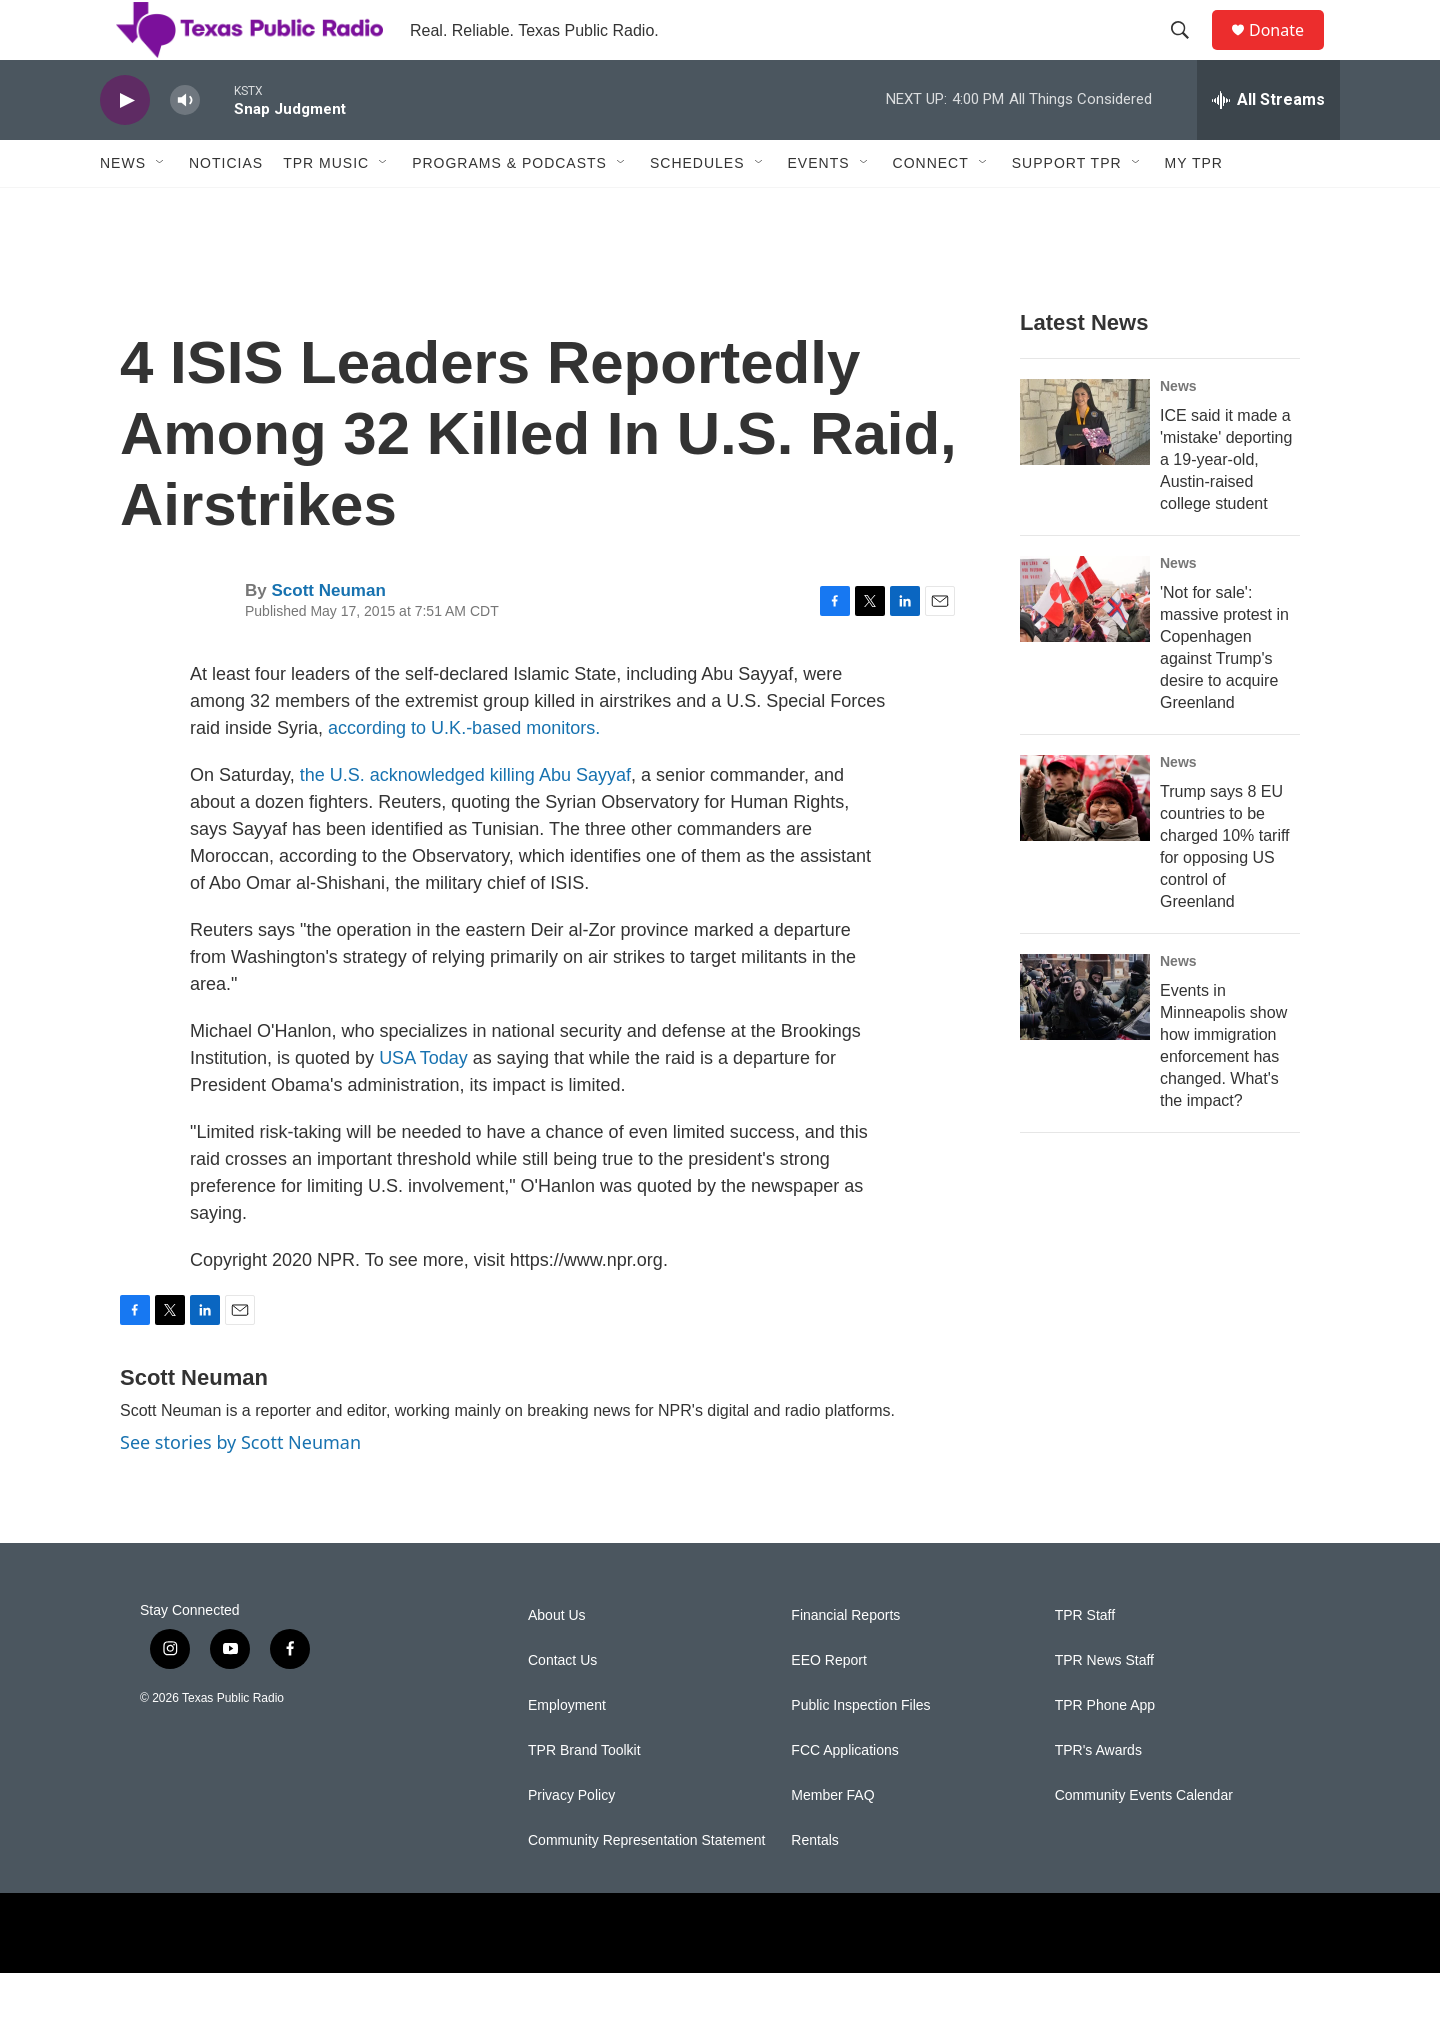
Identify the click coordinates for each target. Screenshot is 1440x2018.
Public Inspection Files (860, 1750)
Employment (567, 1750)
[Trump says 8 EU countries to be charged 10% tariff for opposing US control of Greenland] (1085, 843)
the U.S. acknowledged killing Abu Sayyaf (465, 820)
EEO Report (828, 1705)
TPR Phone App (1105, 1750)
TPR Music (326, 208)
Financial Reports (845, 1660)
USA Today (423, 1103)
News (123, 208)
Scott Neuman (328, 635)
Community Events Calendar (1144, 1840)
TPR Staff (1085, 1660)
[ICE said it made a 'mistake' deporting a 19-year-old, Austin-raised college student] (1085, 467)
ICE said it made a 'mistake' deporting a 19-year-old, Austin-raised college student (1226, 504)
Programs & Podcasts (509, 208)
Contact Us (562, 1705)
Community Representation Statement (646, 1885)
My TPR (1194, 208)
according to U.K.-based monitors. (464, 773)
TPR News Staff (1104, 1705)
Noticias (226, 208)
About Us (557, 1660)
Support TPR (1067, 208)
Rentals (814, 1885)
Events (819, 208)
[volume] (185, 145)
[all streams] (1268, 145)
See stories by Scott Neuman (240, 1487)
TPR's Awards (1098, 1795)
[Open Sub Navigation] (161, 208)
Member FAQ (832, 1840)
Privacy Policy (571, 1840)
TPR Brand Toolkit (584, 1795)
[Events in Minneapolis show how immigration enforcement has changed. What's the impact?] (1085, 1042)
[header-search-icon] (1189, 53)
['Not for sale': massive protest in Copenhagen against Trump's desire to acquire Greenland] (1085, 644)
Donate (1289, 52)
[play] (125, 145)
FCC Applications (844, 1795)
